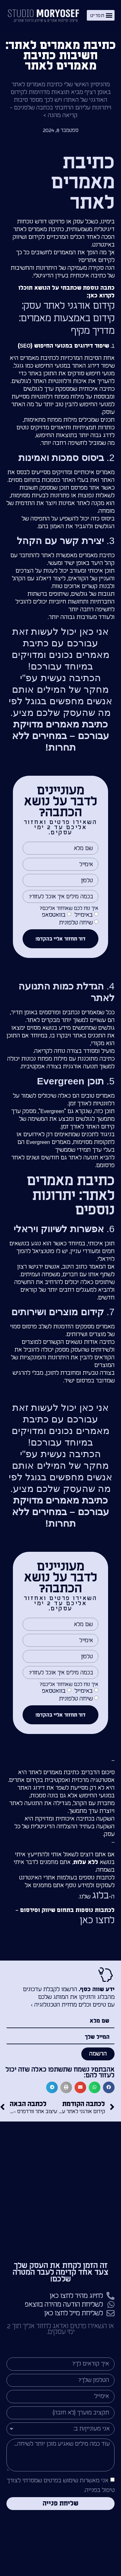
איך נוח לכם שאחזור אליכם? (69, 908)
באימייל (84, 915)
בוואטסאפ (54, 915)
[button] (101, 15)
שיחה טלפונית (76, 923)
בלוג (100, 1895)
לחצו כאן (97, 1920)
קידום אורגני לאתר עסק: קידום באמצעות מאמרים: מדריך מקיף (67, 318)
